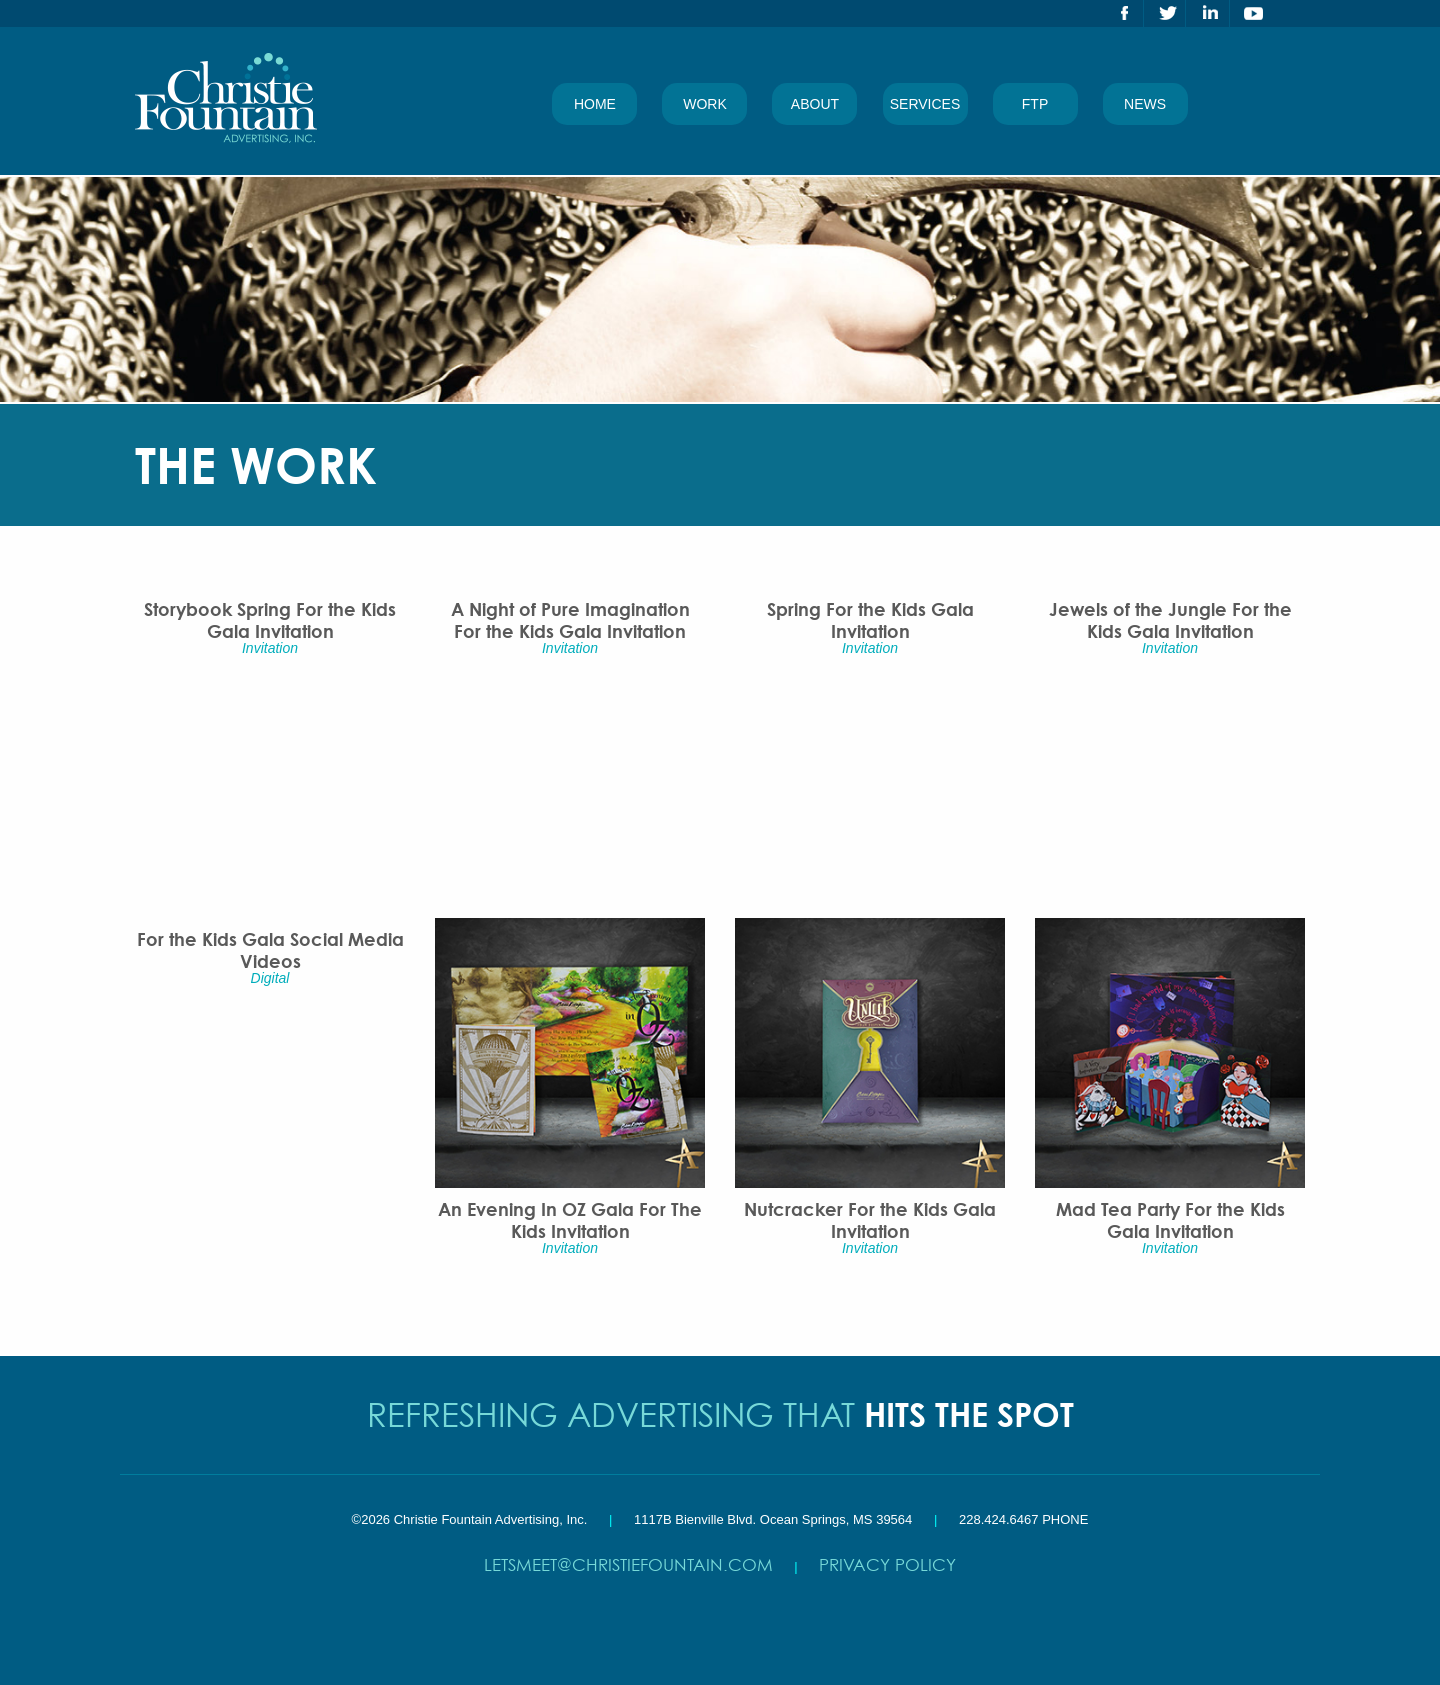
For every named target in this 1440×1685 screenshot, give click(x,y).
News (1145, 104)
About (815, 104)
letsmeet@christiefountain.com (628, 1564)
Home (595, 104)
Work (705, 104)
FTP (1035, 104)
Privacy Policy (887, 1564)
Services (925, 104)
